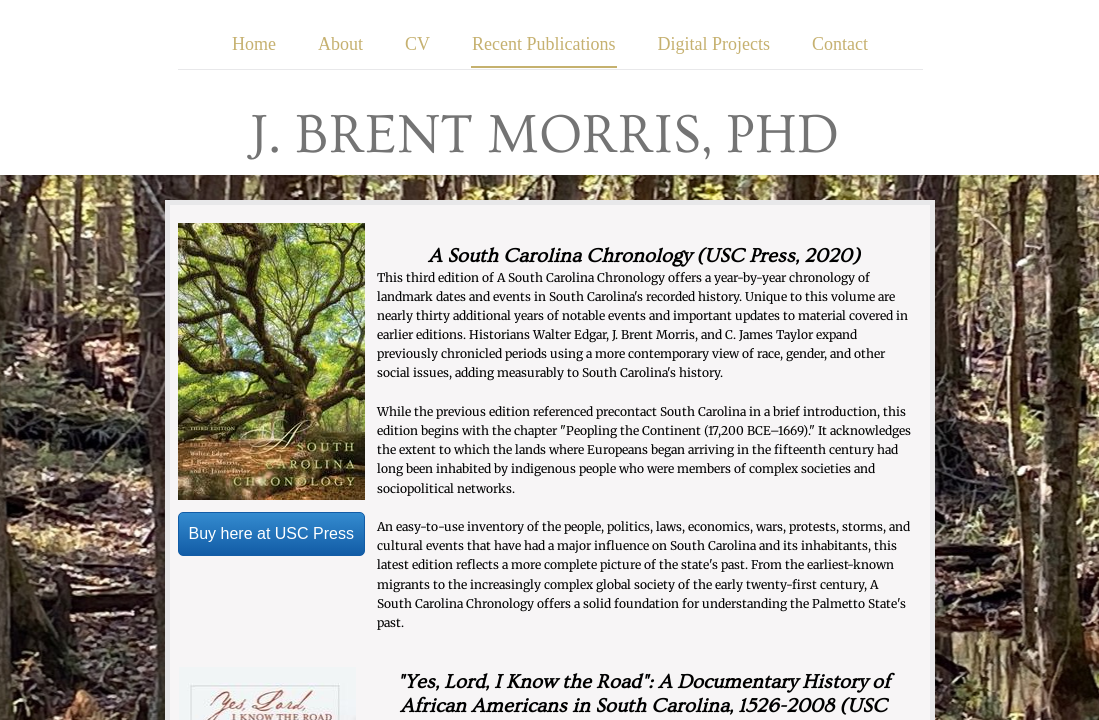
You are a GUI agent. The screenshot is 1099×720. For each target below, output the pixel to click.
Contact (840, 44)
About (340, 44)
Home (254, 44)
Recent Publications (543, 44)
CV (417, 44)
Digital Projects (714, 44)
